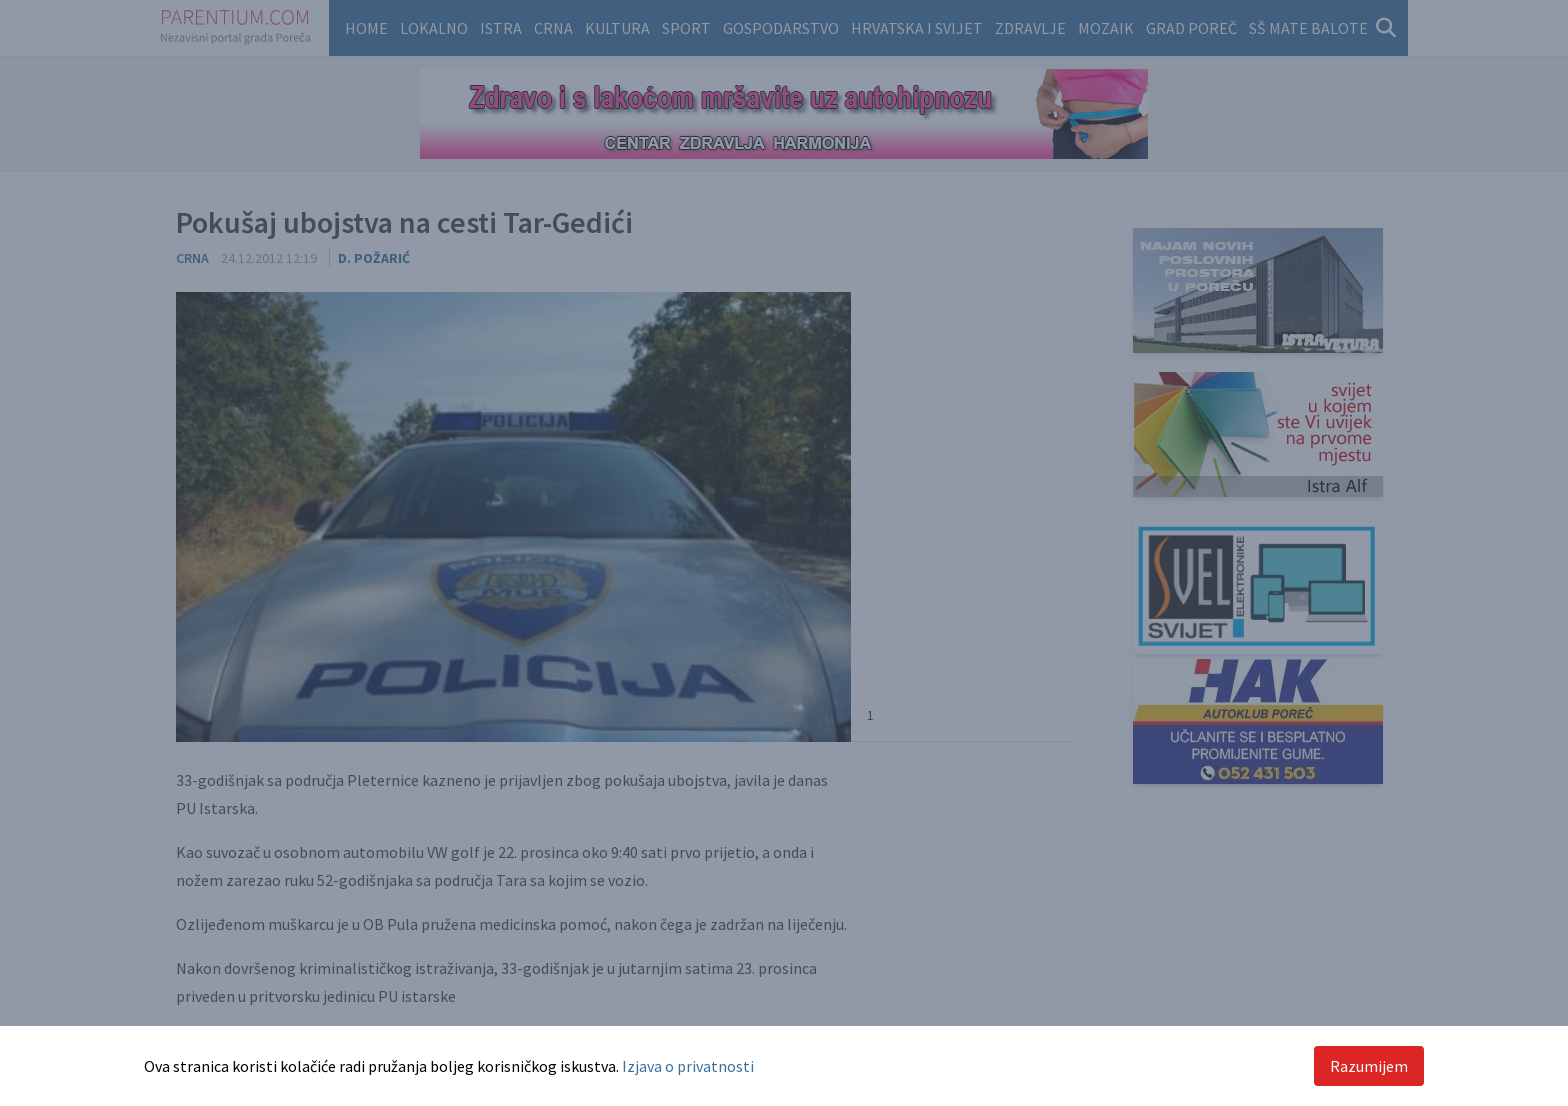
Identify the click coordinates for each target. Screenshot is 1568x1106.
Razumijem (1369, 1066)
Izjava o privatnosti (688, 1066)
